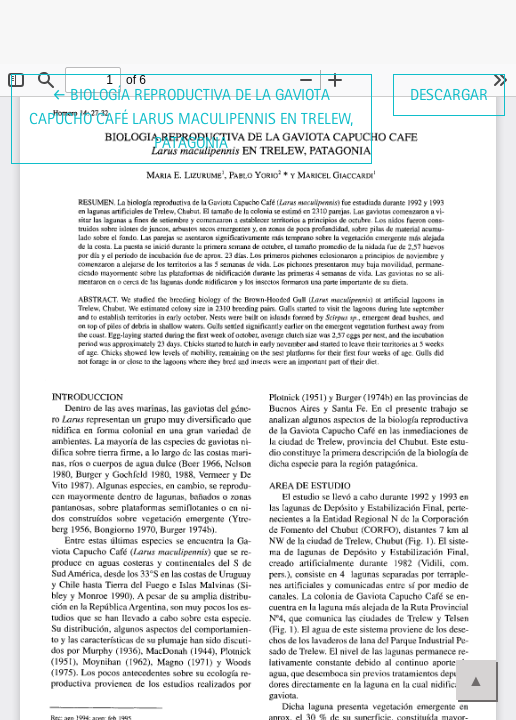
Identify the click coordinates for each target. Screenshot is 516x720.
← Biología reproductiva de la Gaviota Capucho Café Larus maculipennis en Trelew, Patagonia (191, 117)
